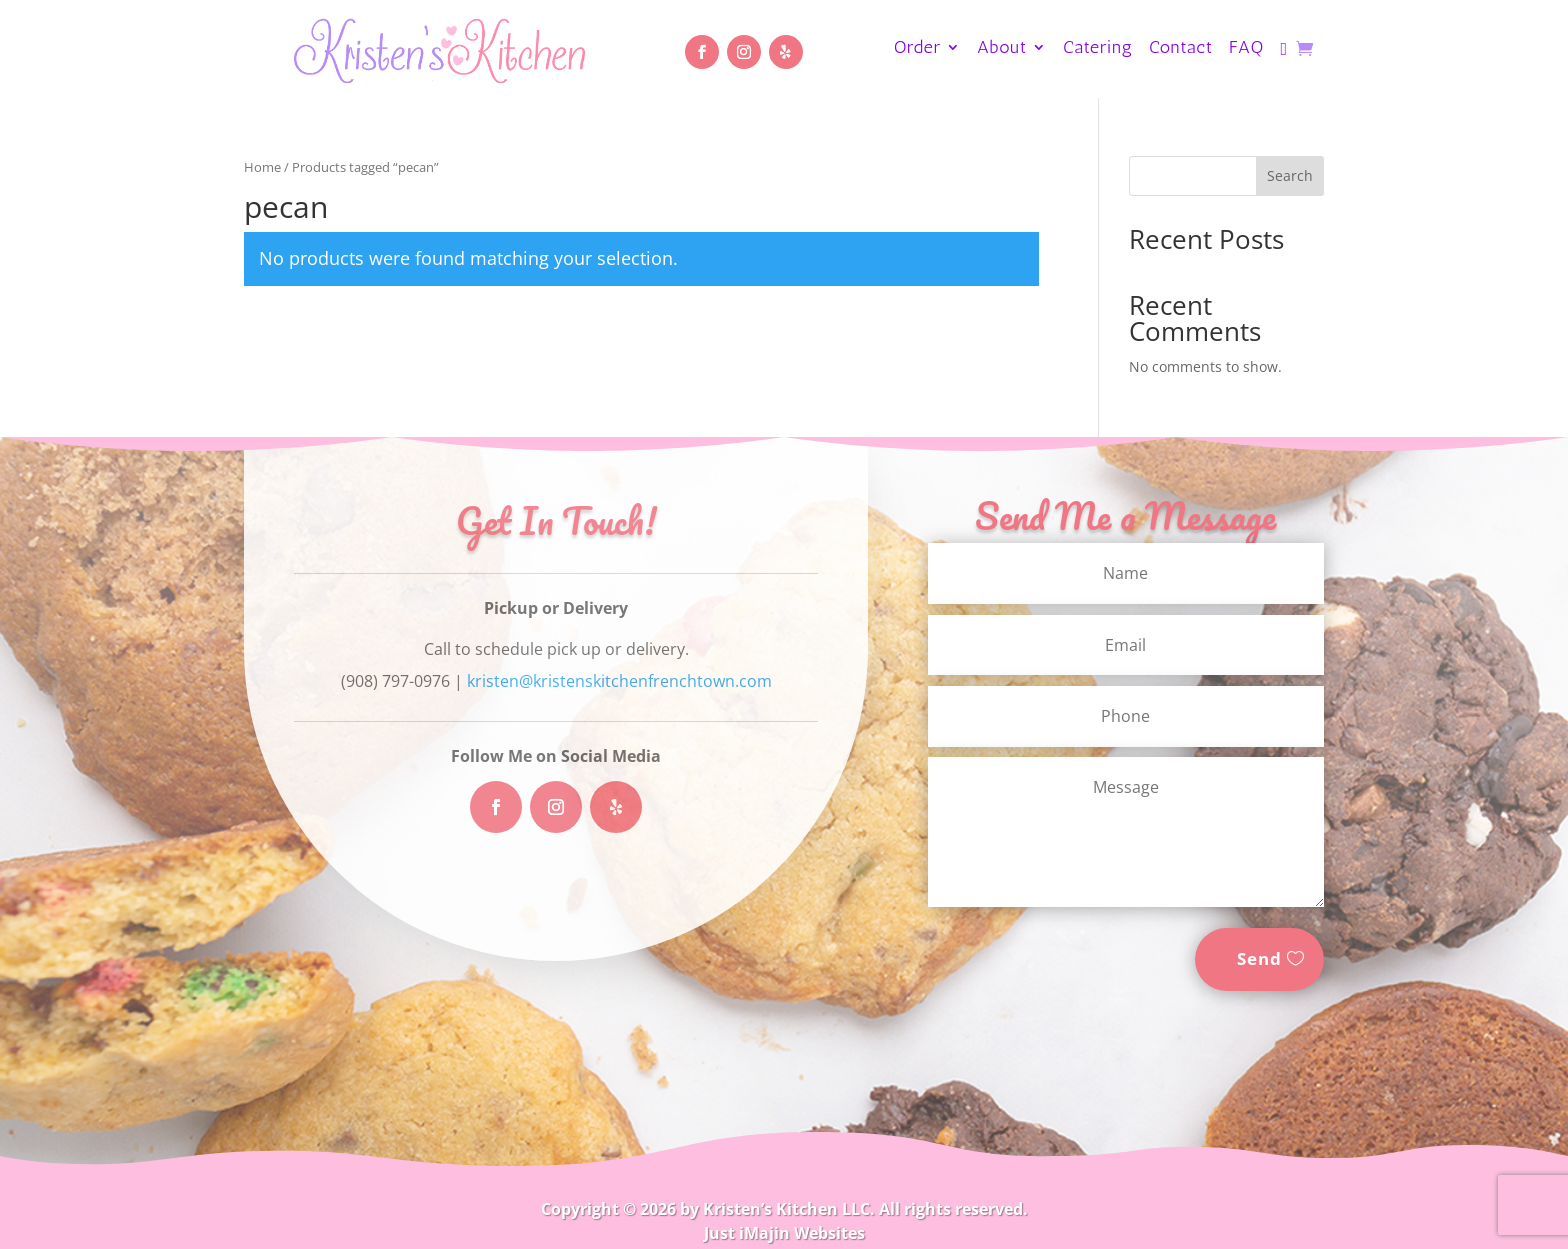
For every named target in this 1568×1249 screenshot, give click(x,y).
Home (262, 167)
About (1002, 49)
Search (1290, 175)
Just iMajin (747, 1233)
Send (1259, 958)
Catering (1098, 49)
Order (917, 49)
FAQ (1246, 49)
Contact (1181, 49)
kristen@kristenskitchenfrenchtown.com (619, 681)
